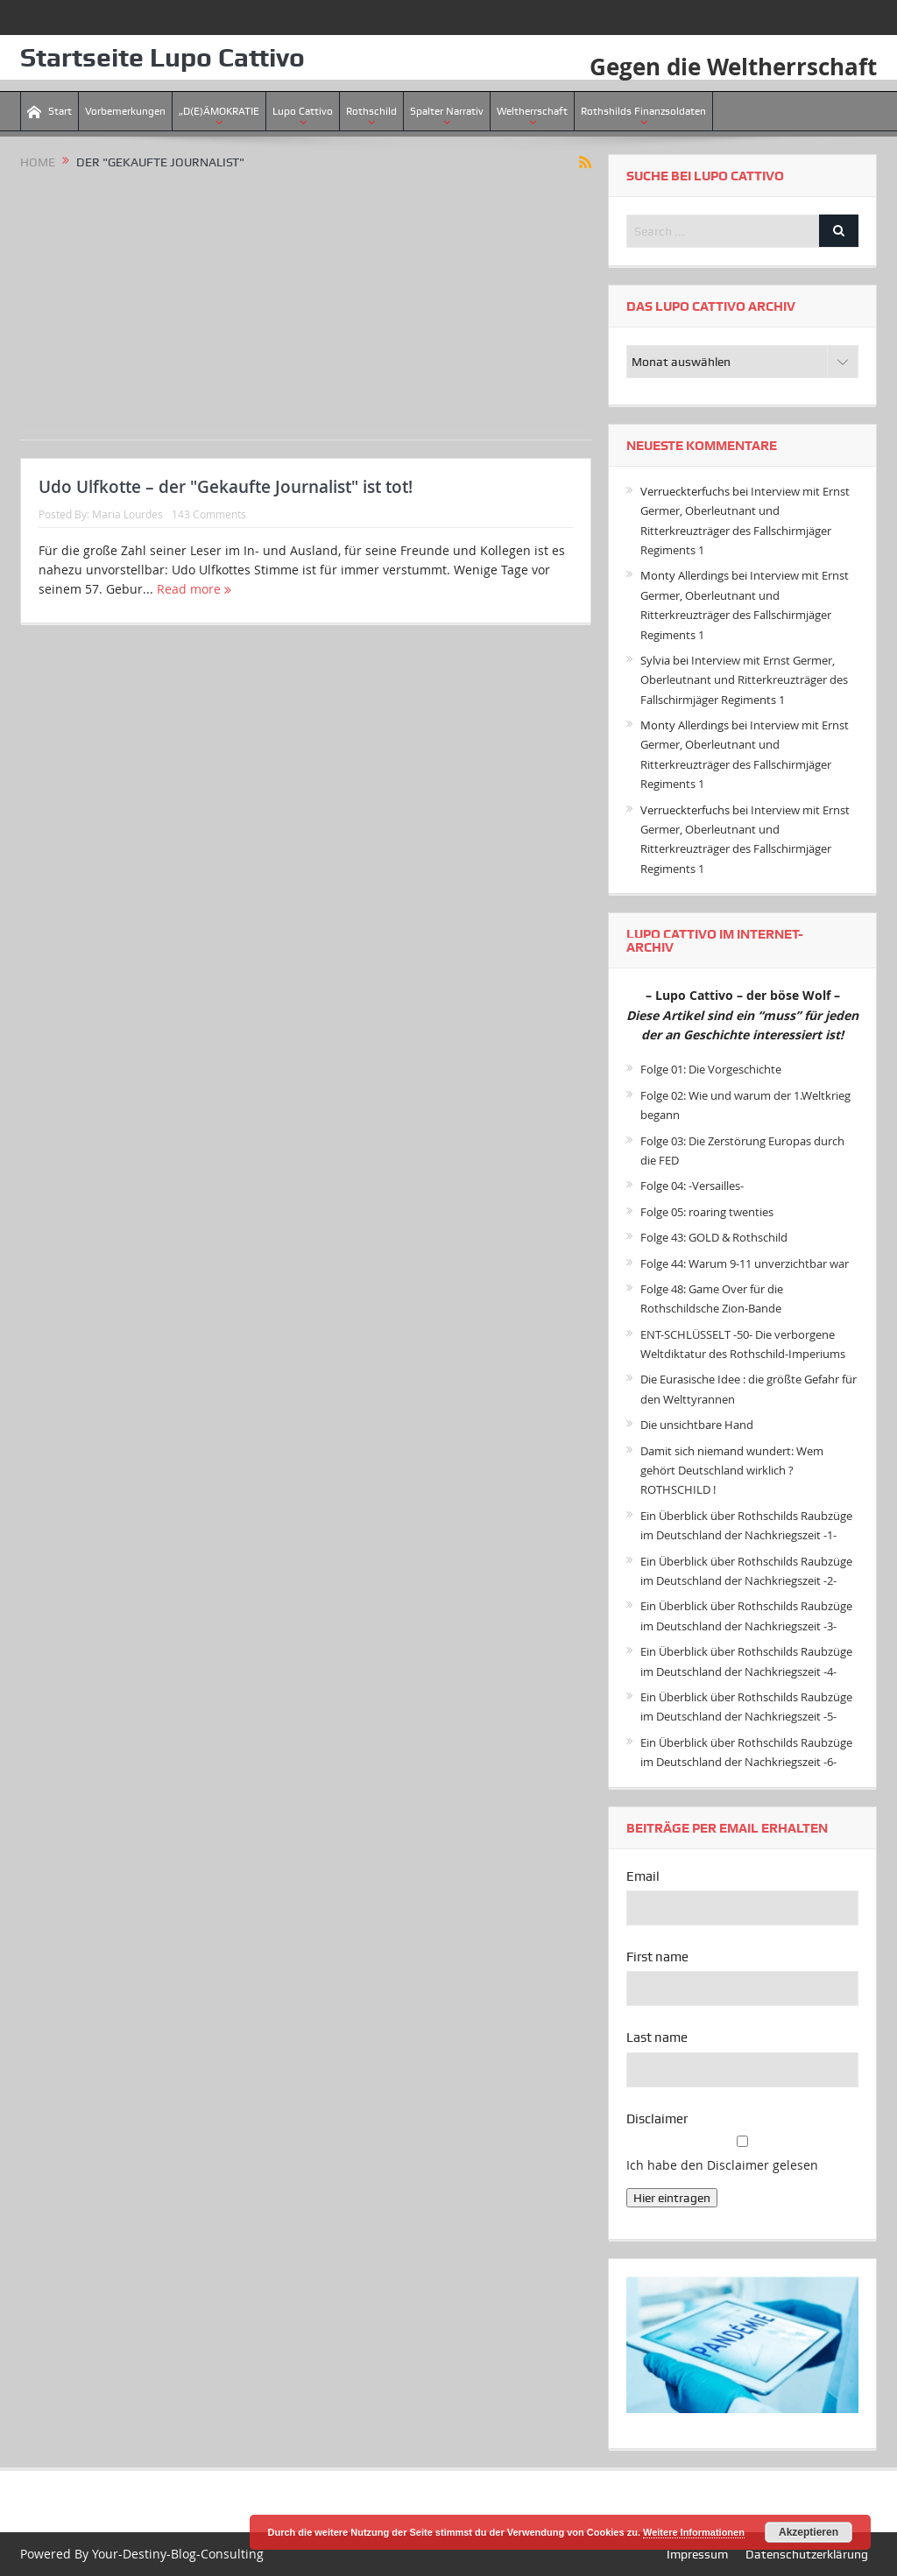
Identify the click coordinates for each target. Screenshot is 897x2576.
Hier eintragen (671, 2198)
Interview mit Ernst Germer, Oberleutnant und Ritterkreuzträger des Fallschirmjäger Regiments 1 (744, 679)
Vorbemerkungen (125, 111)
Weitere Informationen (694, 2532)
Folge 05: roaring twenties (706, 1212)
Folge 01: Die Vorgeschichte (710, 1069)
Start (49, 111)
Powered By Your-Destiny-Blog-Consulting (142, 2553)
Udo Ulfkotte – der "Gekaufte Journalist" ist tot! (226, 486)
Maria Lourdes (127, 514)
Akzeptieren (808, 2532)
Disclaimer (657, 2119)
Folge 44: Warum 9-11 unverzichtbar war (744, 1263)
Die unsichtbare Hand (696, 1424)
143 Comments (209, 514)
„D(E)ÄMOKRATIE (219, 111)
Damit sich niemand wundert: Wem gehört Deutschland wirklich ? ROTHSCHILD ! (731, 1470)
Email (643, 1876)
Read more (194, 589)
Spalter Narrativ (447, 111)
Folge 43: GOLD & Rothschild (714, 1237)
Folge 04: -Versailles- (692, 1185)
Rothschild (371, 111)
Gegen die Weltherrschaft (733, 66)
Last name (657, 2037)
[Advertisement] (305, 303)
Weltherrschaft (532, 111)
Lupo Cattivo (302, 111)
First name (657, 1957)
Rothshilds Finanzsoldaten (643, 111)
